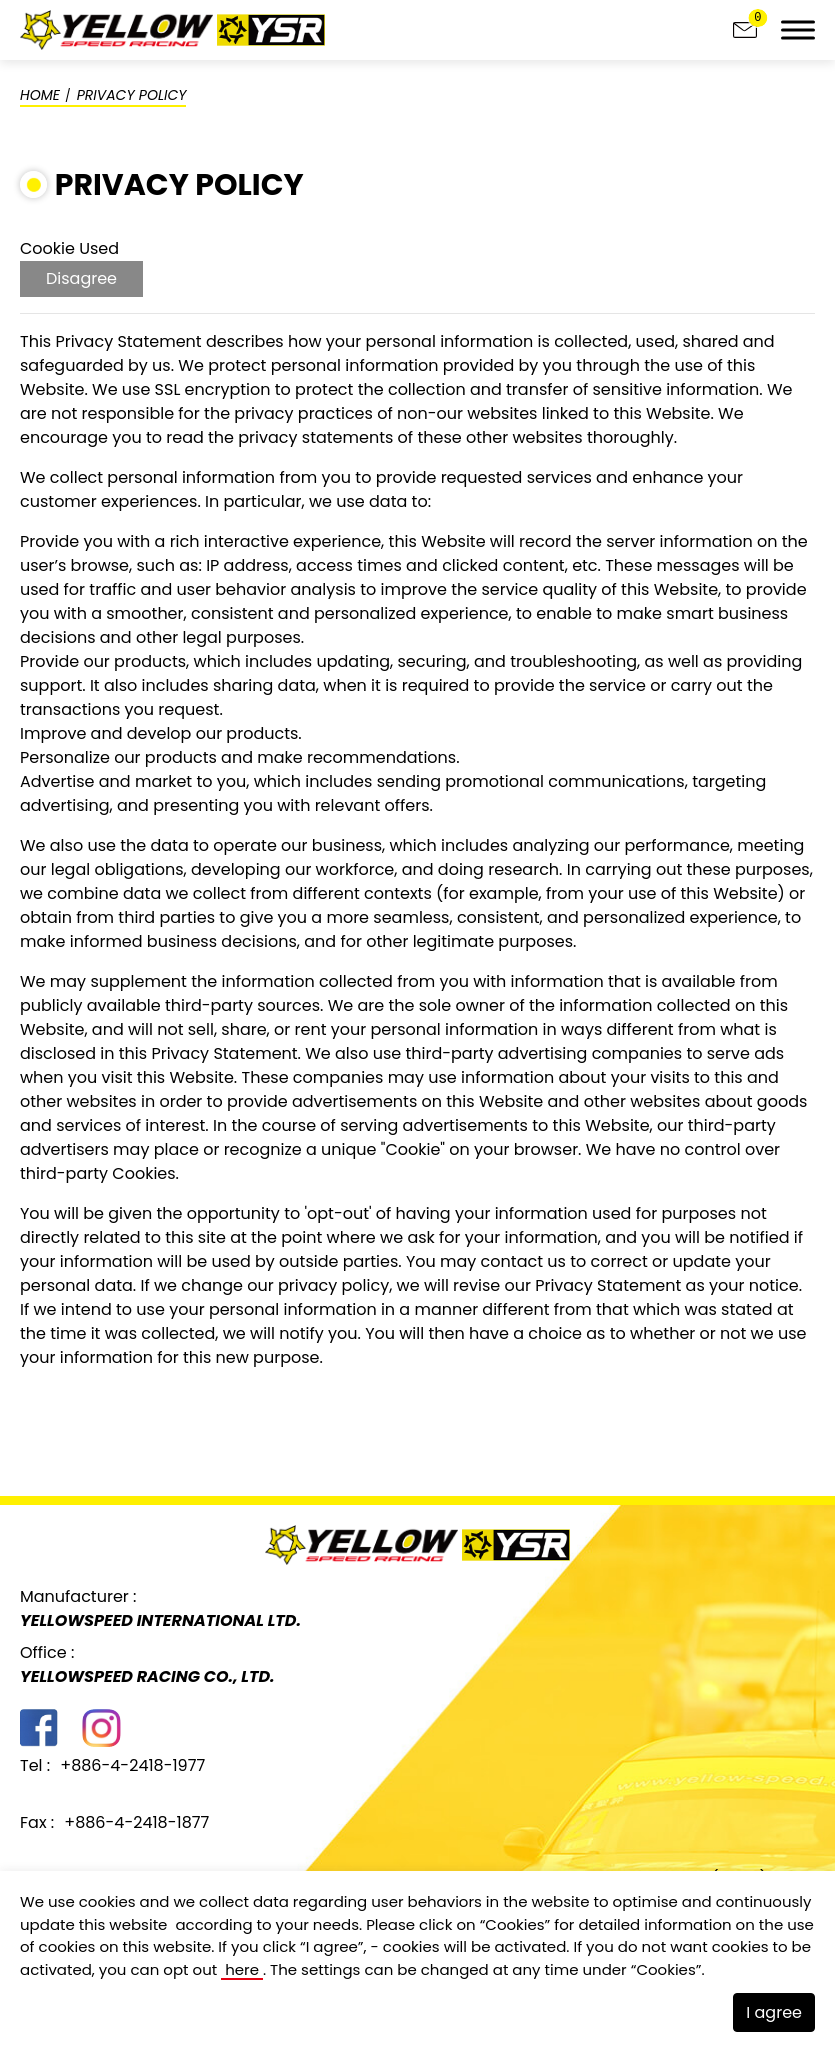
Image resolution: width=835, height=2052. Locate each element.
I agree (774, 2012)
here (242, 1969)
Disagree (81, 278)
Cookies (514, 1923)
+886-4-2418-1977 (132, 1765)
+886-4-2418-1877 (136, 1822)
